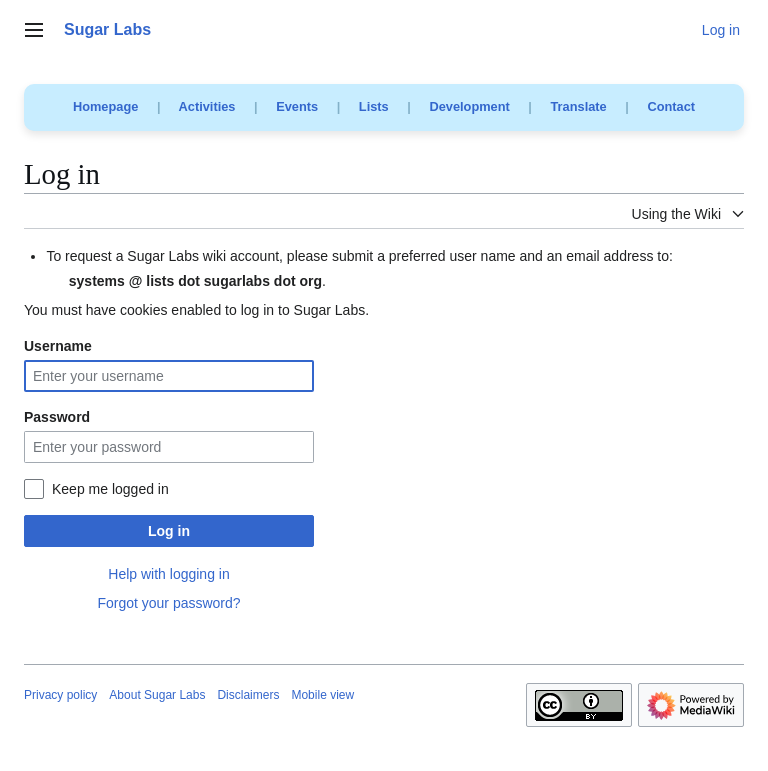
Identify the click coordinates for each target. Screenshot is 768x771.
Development (469, 106)
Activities (207, 106)
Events (297, 106)
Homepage (105, 106)
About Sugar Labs (157, 695)
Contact (671, 106)
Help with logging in (168, 574)
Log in (169, 531)
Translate (579, 106)
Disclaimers (248, 695)
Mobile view (322, 695)
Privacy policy (60, 695)
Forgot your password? (168, 603)
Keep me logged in (110, 489)
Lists (374, 106)
